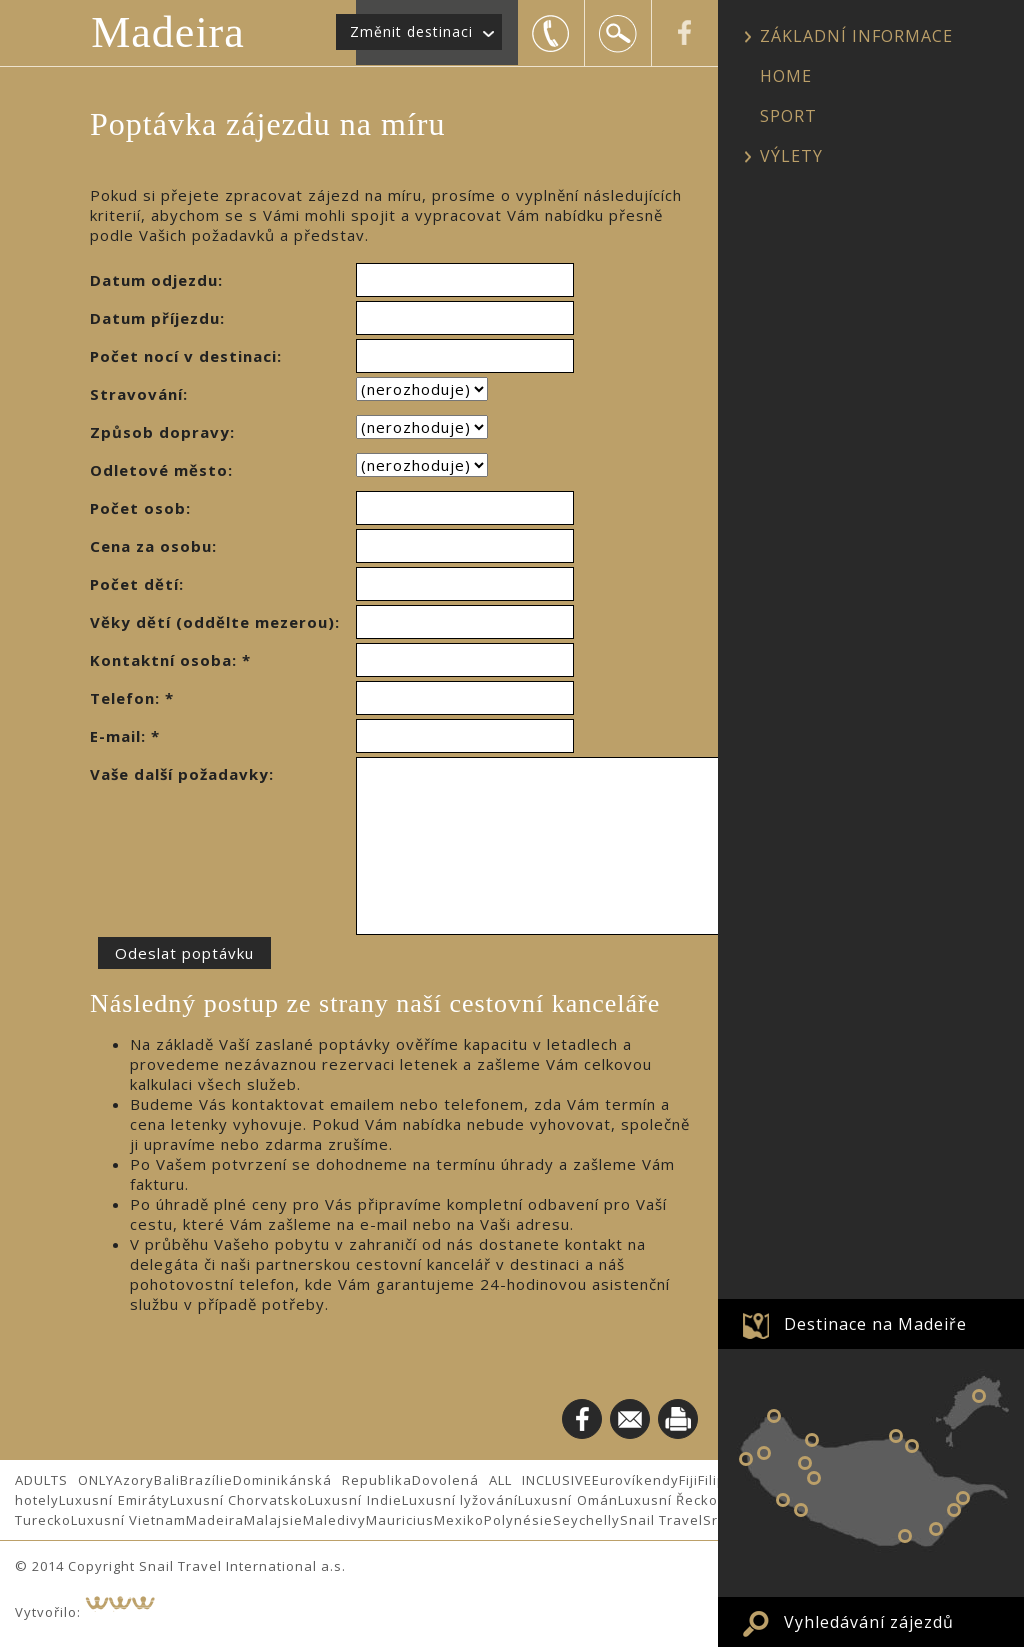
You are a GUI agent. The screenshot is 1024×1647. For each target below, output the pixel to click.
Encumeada (805, 1463)
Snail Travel (661, 1520)
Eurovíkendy (635, 1480)
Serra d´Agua (814, 1478)
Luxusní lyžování (460, 1500)
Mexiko (459, 1520)
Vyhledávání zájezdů (869, 1622)
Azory (134, 1480)
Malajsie (273, 1520)
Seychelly (586, 1520)
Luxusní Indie (355, 1500)
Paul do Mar (746, 1459)
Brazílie (206, 1480)
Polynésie (518, 1520)
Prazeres (764, 1453)
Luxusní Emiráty (114, 1500)
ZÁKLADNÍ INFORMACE (856, 36)
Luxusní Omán (568, 1500)
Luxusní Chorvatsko (239, 1500)
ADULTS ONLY (64, 1480)
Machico (963, 1498)
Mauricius (400, 1520)
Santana (912, 1446)
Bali (167, 1480)
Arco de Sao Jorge (896, 1436)
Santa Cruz (954, 1510)
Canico (936, 1529)
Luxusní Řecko (668, 1500)
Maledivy (334, 1520)
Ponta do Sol (801, 1510)
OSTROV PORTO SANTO (979, 1396)
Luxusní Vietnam (128, 1520)
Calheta (783, 1500)
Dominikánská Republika (322, 1480)
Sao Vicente (812, 1440)
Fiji (688, 1480)
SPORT (788, 116)
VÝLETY (791, 156)
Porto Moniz (774, 1416)
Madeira (168, 32)
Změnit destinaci (411, 31)
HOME (786, 76)
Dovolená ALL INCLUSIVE (502, 1480)
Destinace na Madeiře (875, 1324)
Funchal (905, 1536)
